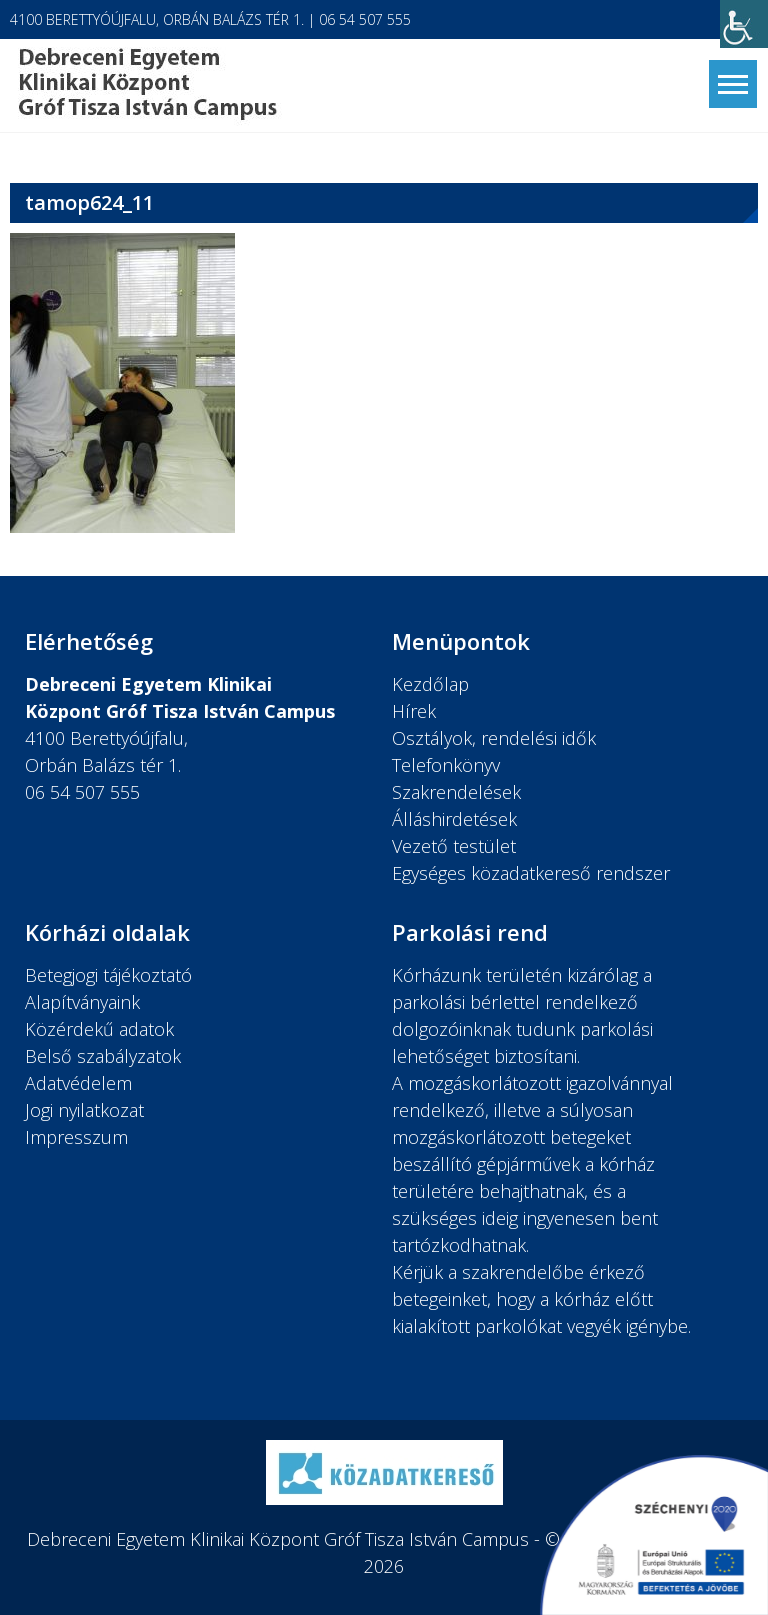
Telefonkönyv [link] (446, 765)
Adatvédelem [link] (78, 1083)
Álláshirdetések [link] (454, 819)
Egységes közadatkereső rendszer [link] (531, 873)
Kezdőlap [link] (430, 684)
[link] (744, 24)
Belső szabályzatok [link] (103, 1056)
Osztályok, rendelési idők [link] (494, 738)
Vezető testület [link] (454, 846)
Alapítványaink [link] (82, 1002)
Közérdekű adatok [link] (99, 1029)
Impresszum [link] (76, 1137)
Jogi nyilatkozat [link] (84, 1110)
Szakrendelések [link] (456, 792)
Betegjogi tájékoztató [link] (108, 975)
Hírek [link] (414, 711)
